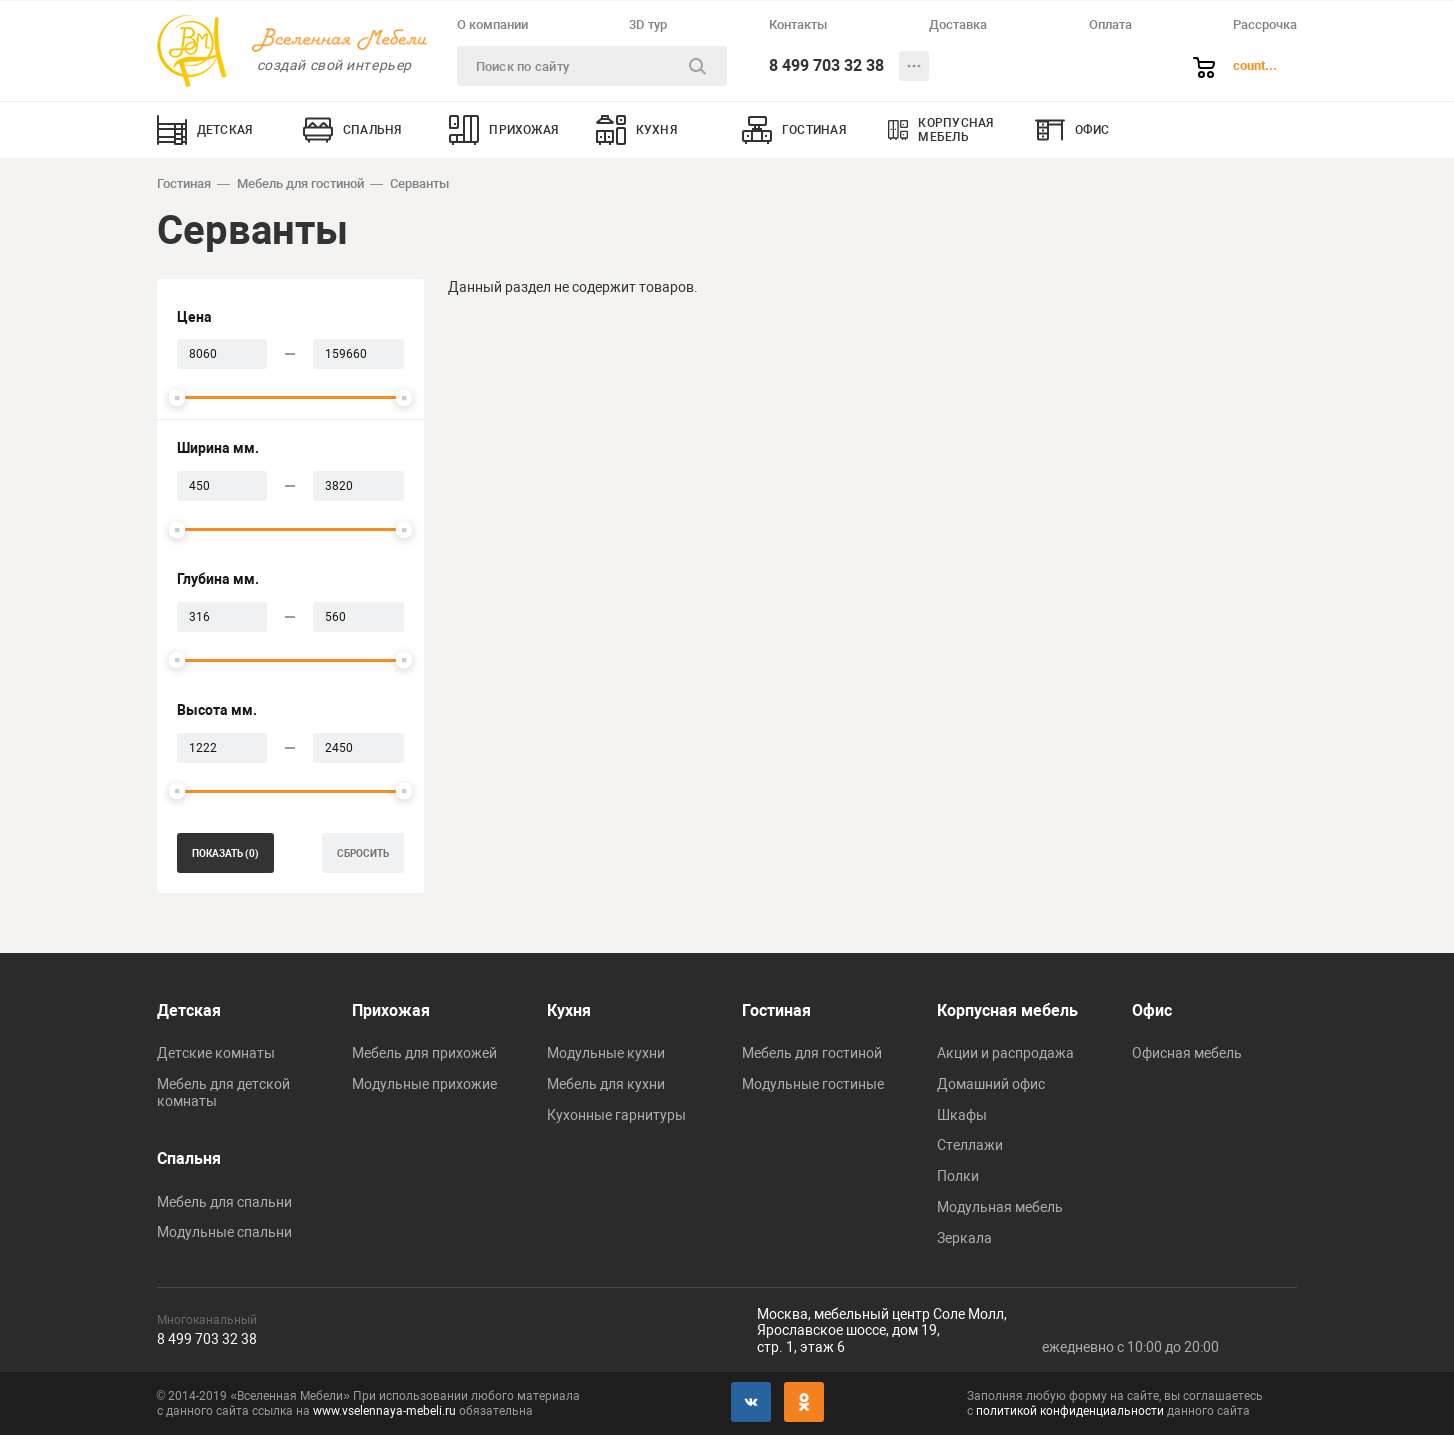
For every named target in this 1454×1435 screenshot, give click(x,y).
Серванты (419, 183)
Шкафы (962, 1115)
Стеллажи (970, 1145)
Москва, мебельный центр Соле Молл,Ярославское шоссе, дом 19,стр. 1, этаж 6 (882, 1331)
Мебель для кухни (606, 1084)
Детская (189, 1010)
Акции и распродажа (1005, 1053)
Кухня (569, 1010)
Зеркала (964, 1238)
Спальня (189, 1158)
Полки (958, 1176)
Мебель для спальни (224, 1202)
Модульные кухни (606, 1053)
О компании (492, 24)
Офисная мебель (1187, 1053)
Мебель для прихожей (424, 1053)
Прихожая (391, 1010)
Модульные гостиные (813, 1084)
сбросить (363, 853)
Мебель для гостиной (300, 183)
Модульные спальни (224, 1232)
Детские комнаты (216, 1053)
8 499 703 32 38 (826, 65)
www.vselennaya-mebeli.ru (384, 1411)
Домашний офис (991, 1084)
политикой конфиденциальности (1070, 1411)
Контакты (798, 24)
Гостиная (184, 183)
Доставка (958, 24)
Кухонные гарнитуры (616, 1115)
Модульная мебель (1000, 1207)
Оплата (1110, 24)
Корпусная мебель (1007, 1010)
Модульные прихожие (424, 1084)
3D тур (648, 24)
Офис (1152, 1010)
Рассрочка (1265, 24)
